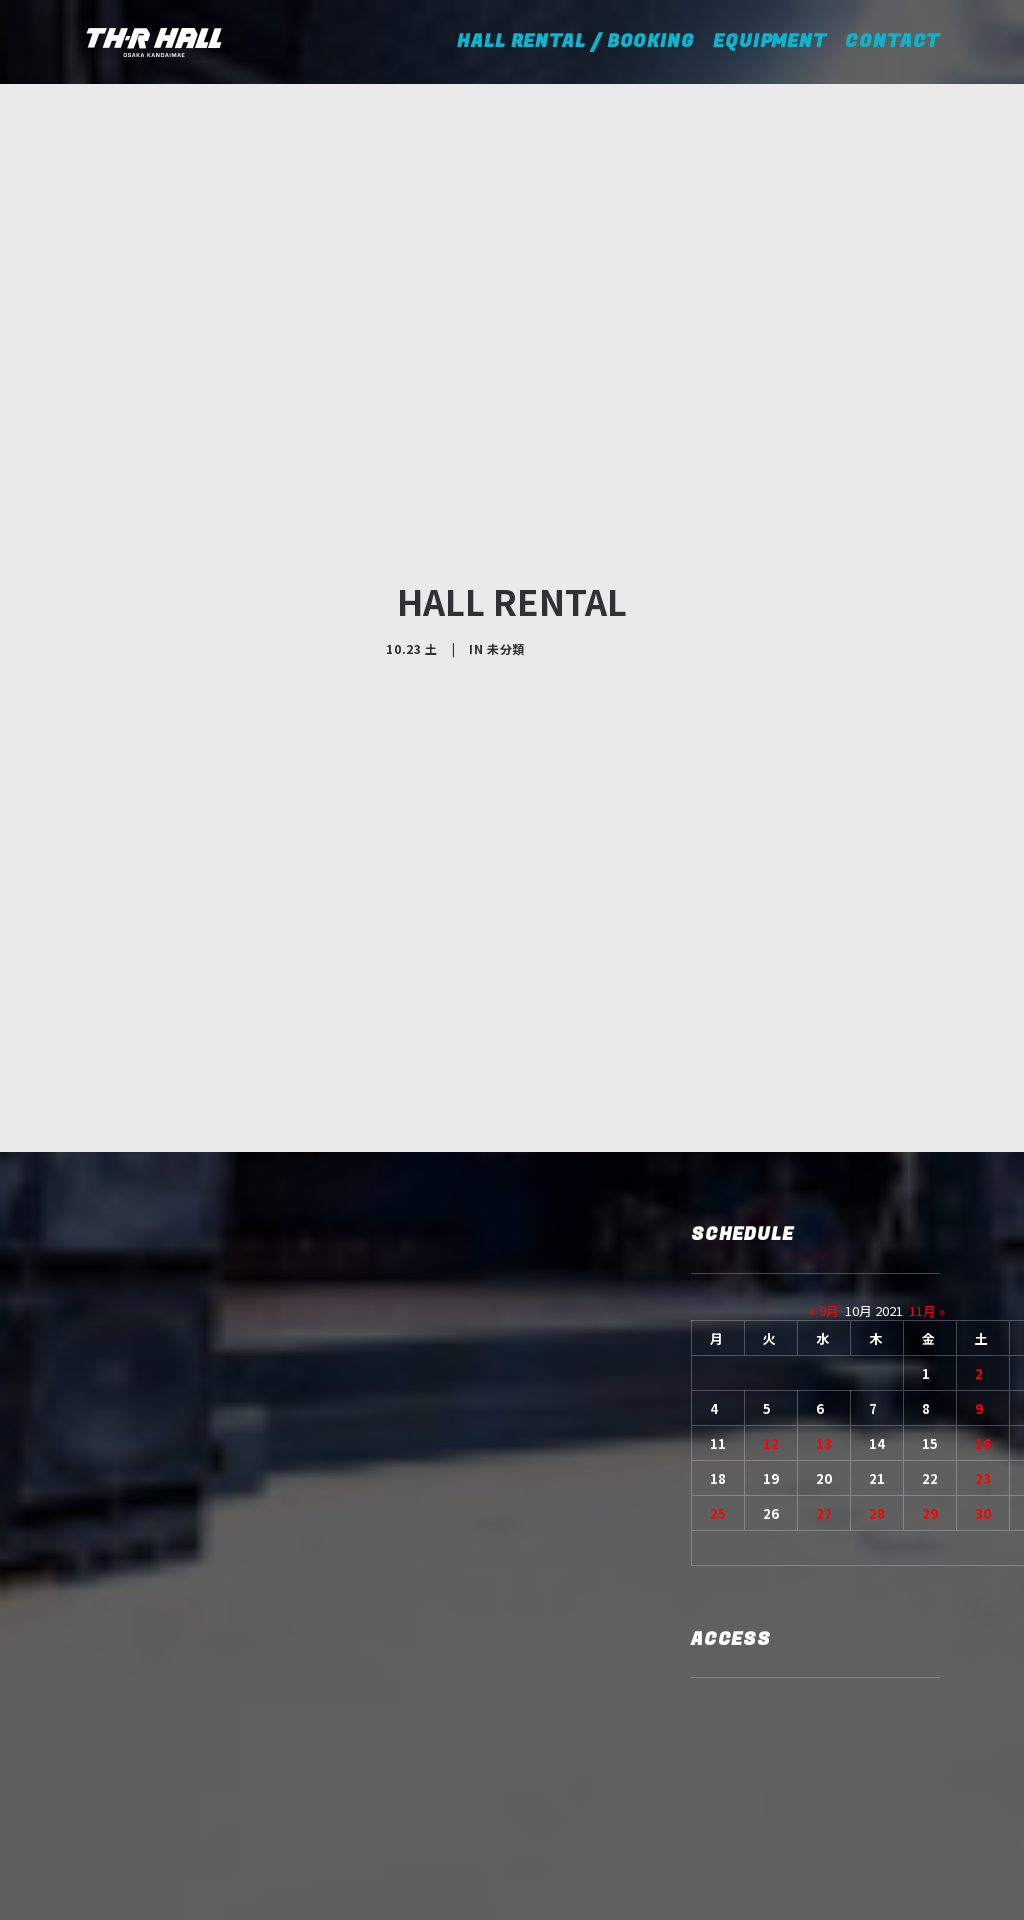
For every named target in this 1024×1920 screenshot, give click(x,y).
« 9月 (824, 1106)
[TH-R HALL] (154, 42)
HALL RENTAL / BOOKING (582, 41)
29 (930, 1309)
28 (877, 1309)
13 (824, 1239)
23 (983, 1274)
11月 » (927, 1106)
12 (771, 1239)
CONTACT (892, 41)
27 (824, 1309)
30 (983, 1309)
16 (983, 1239)
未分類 (506, 546)
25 (718, 1309)
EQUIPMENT (770, 41)
